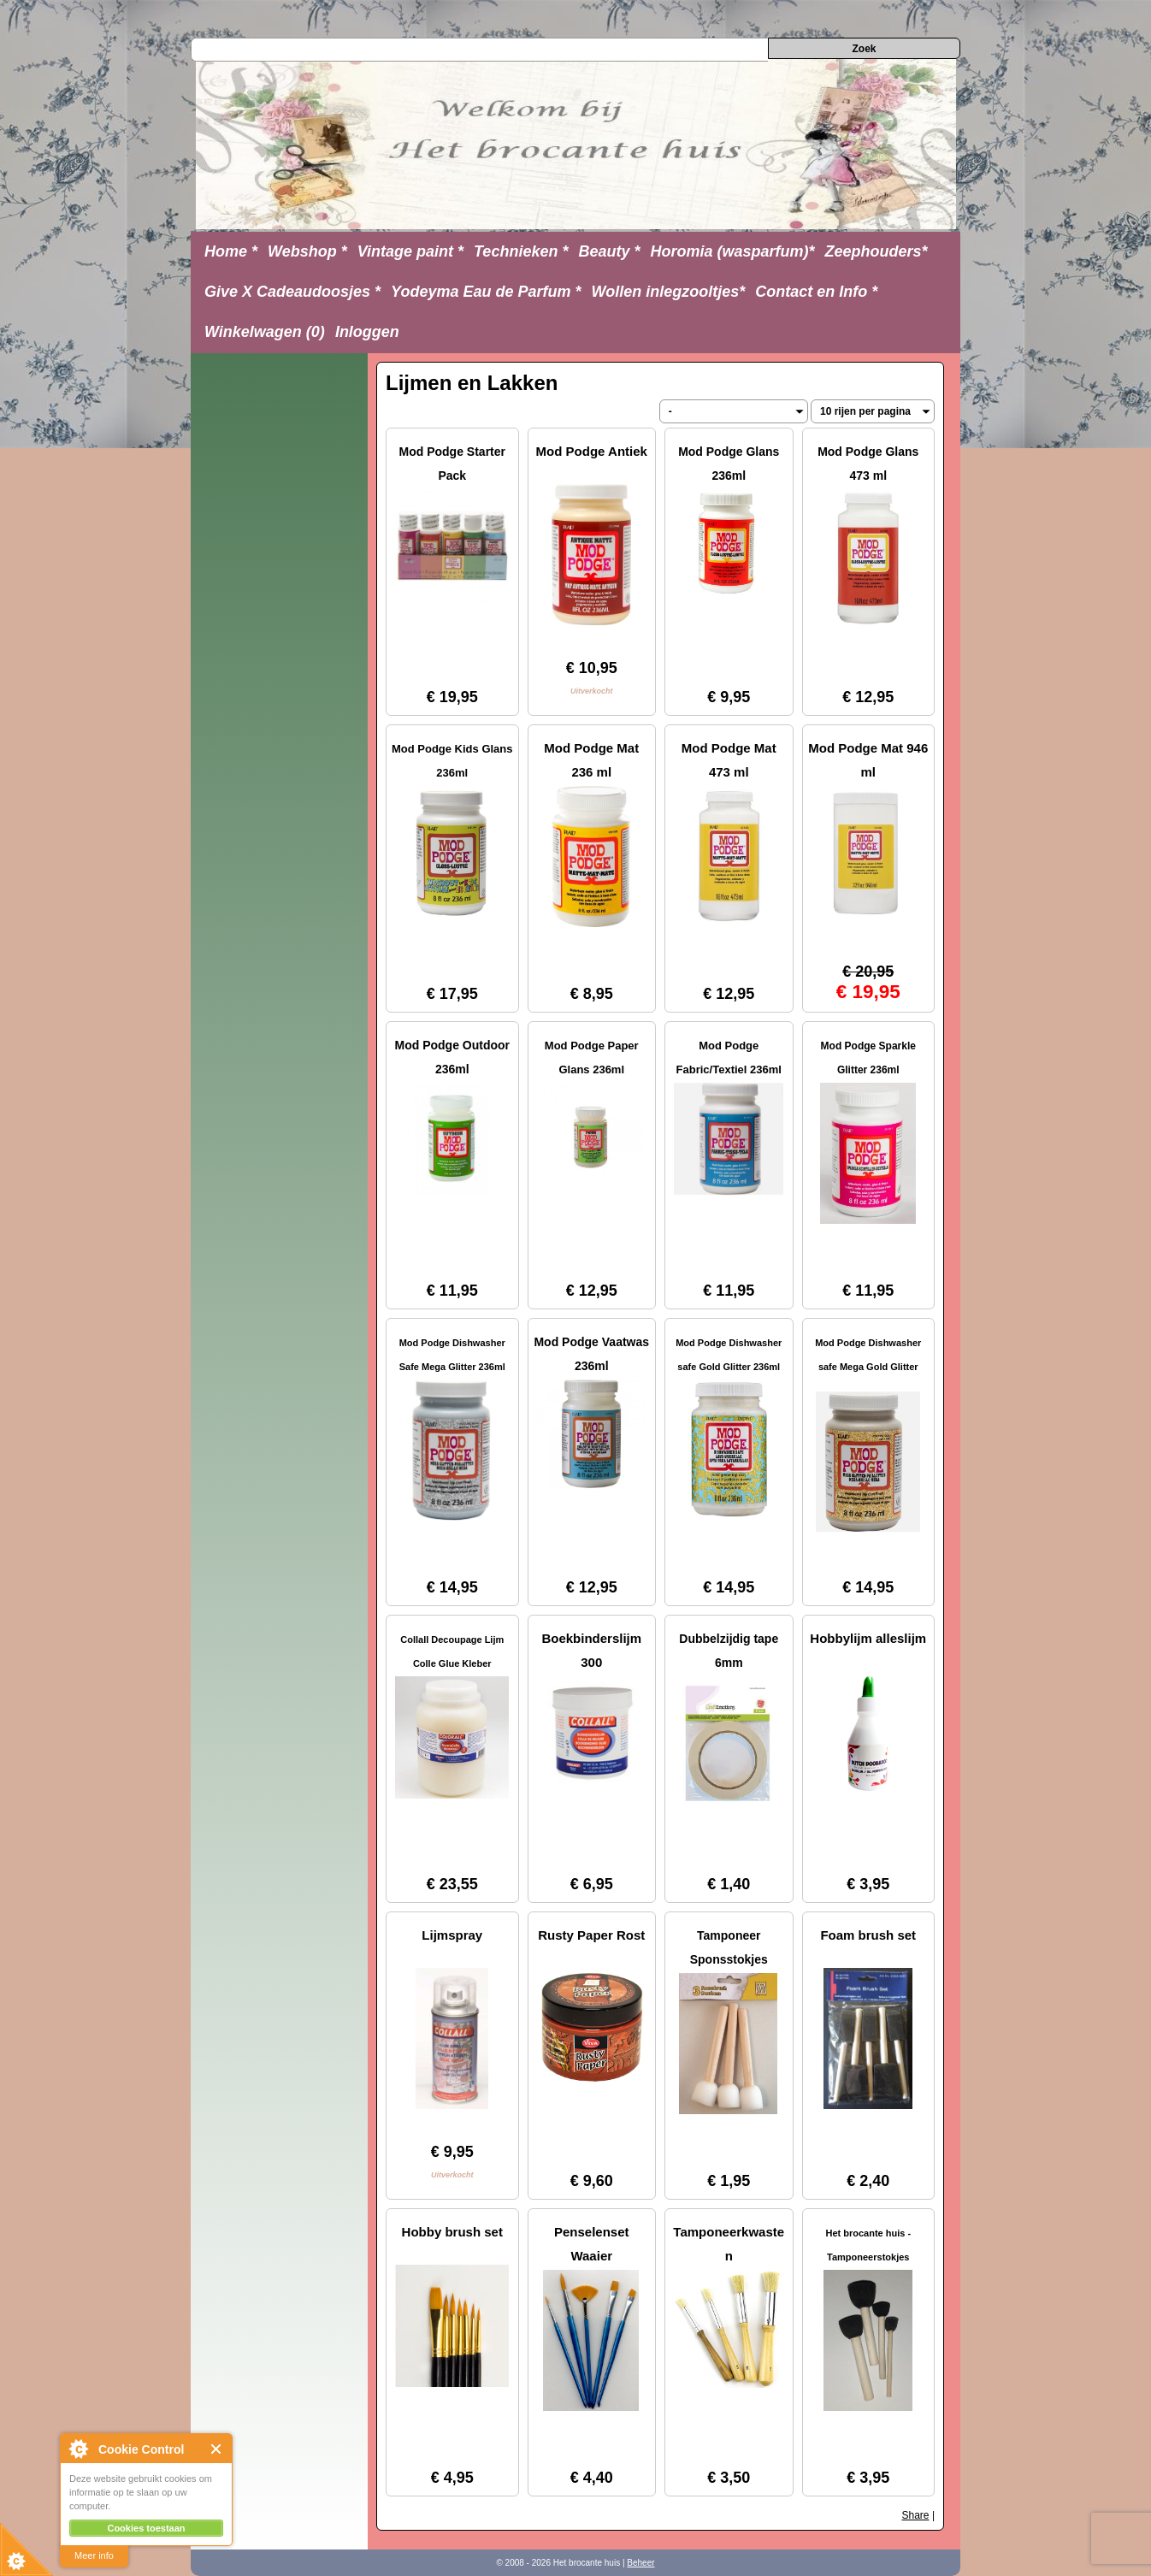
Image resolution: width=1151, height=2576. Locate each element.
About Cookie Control (78, 2448)
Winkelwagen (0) (264, 331)
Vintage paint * (410, 251)
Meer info (94, 2555)
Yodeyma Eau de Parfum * (486, 291)
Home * (230, 251)
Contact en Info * (816, 291)
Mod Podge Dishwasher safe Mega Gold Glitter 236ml (868, 1367)
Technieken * (521, 251)
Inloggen (367, 331)
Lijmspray (452, 1935)
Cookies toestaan (146, 2528)
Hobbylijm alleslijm (868, 1638)
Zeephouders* (876, 251)
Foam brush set (868, 1935)
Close (216, 2449)
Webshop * (307, 251)
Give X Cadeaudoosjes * (292, 291)
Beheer (640, 2562)
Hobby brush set (452, 2231)
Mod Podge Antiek (591, 451)
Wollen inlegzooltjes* (669, 291)
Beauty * (609, 251)
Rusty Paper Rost (591, 1935)
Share (916, 2515)
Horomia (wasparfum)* (732, 251)
